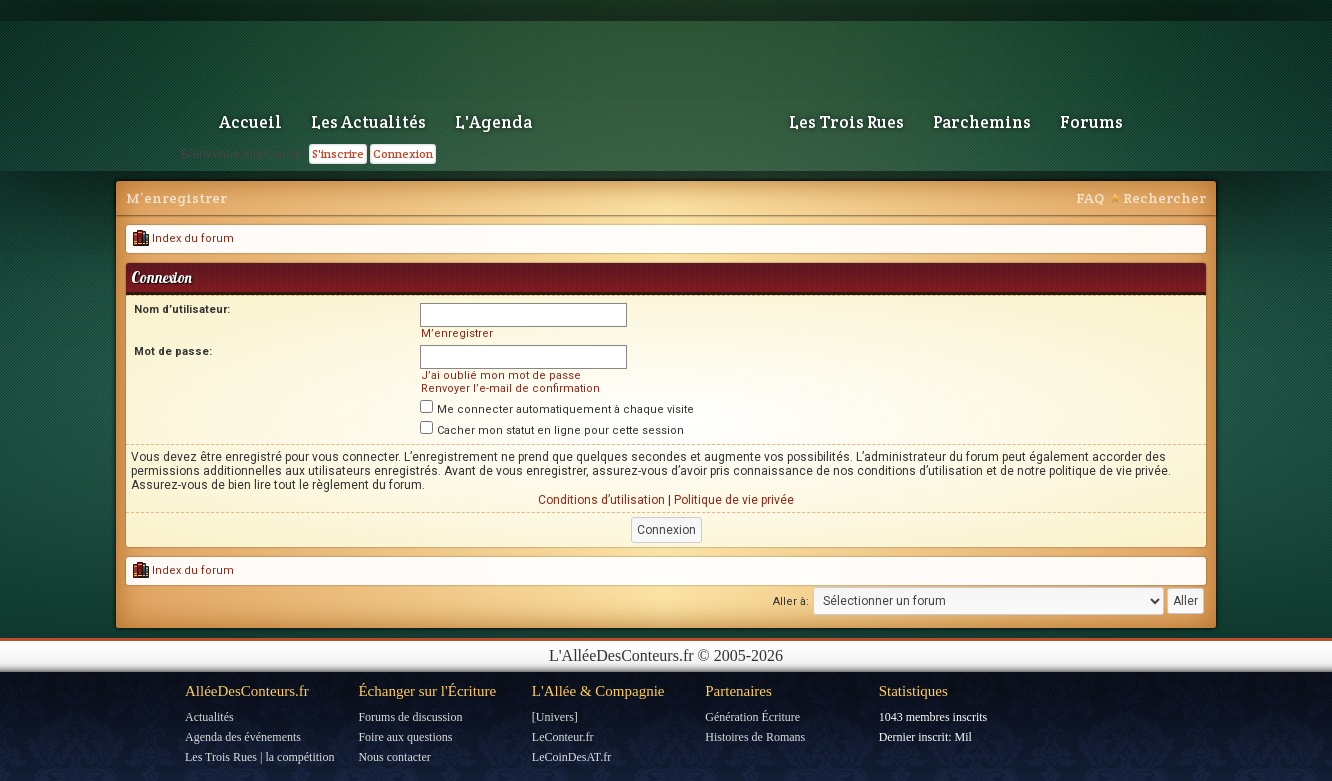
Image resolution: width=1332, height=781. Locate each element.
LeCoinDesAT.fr (571, 757)
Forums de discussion (410, 717)
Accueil (250, 122)
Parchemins (982, 122)
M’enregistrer (176, 198)
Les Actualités (368, 122)
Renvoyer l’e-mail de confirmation (510, 388)
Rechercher (1164, 198)
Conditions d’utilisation (601, 500)
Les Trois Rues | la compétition (259, 757)
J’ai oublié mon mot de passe (501, 375)
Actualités (209, 717)
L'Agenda (493, 122)
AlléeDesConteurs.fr (247, 691)
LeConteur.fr (563, 737)
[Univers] (555, 717)
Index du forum (183, 238)
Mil (963, 737)
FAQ (1090, 198)
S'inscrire (338, 153)
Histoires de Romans (755, 737)
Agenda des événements (243, 737)
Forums (1091, 122)
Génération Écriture (752, 717)
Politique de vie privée (734, 500)
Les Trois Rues (846, 122)
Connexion (403, 153)
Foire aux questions (405, 737)
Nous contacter (394, 757)
